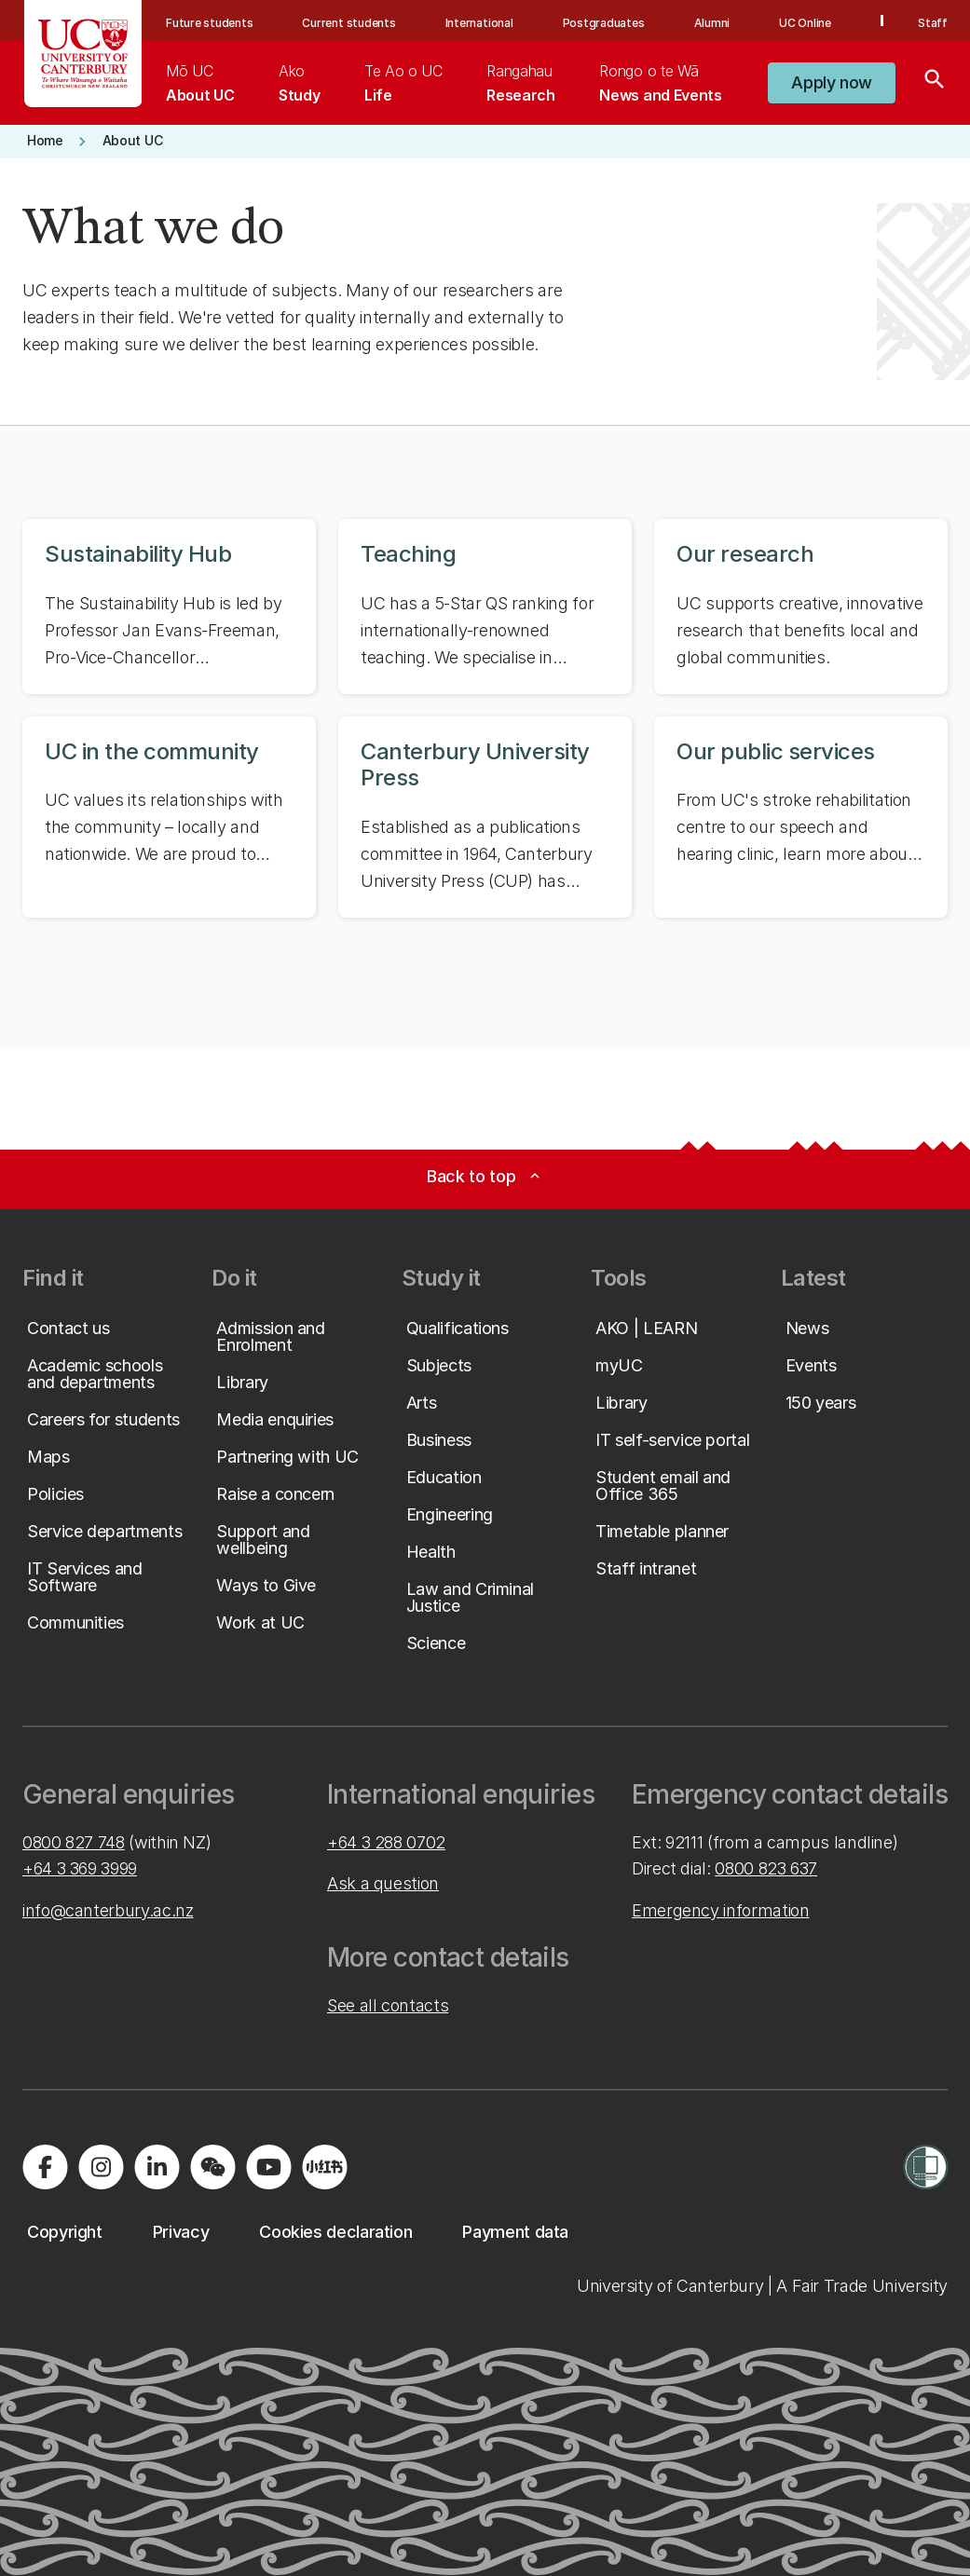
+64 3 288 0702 (386, 1842)
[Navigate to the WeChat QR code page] (212, 2167)
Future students (209, 23)
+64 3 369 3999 (79, 1868)
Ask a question (383, 1883)
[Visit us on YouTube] (268, 2167)
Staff (933, 23)
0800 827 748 (73, 1842)
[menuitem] (200, 82)
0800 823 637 (766, 1868)
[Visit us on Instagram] (100, 2167)
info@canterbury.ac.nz (107, 1910)
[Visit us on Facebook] (44, 2167)
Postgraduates (604, 23)
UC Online (805, 23)
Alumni (712, 23)
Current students (348, 23)
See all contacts (387, 2005)
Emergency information (720, 1910)
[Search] (935, 83)
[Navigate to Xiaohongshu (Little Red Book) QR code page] (324, 2167)
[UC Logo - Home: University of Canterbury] (83, 53)
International (479, 23)
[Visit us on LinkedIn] (156, 2167)
